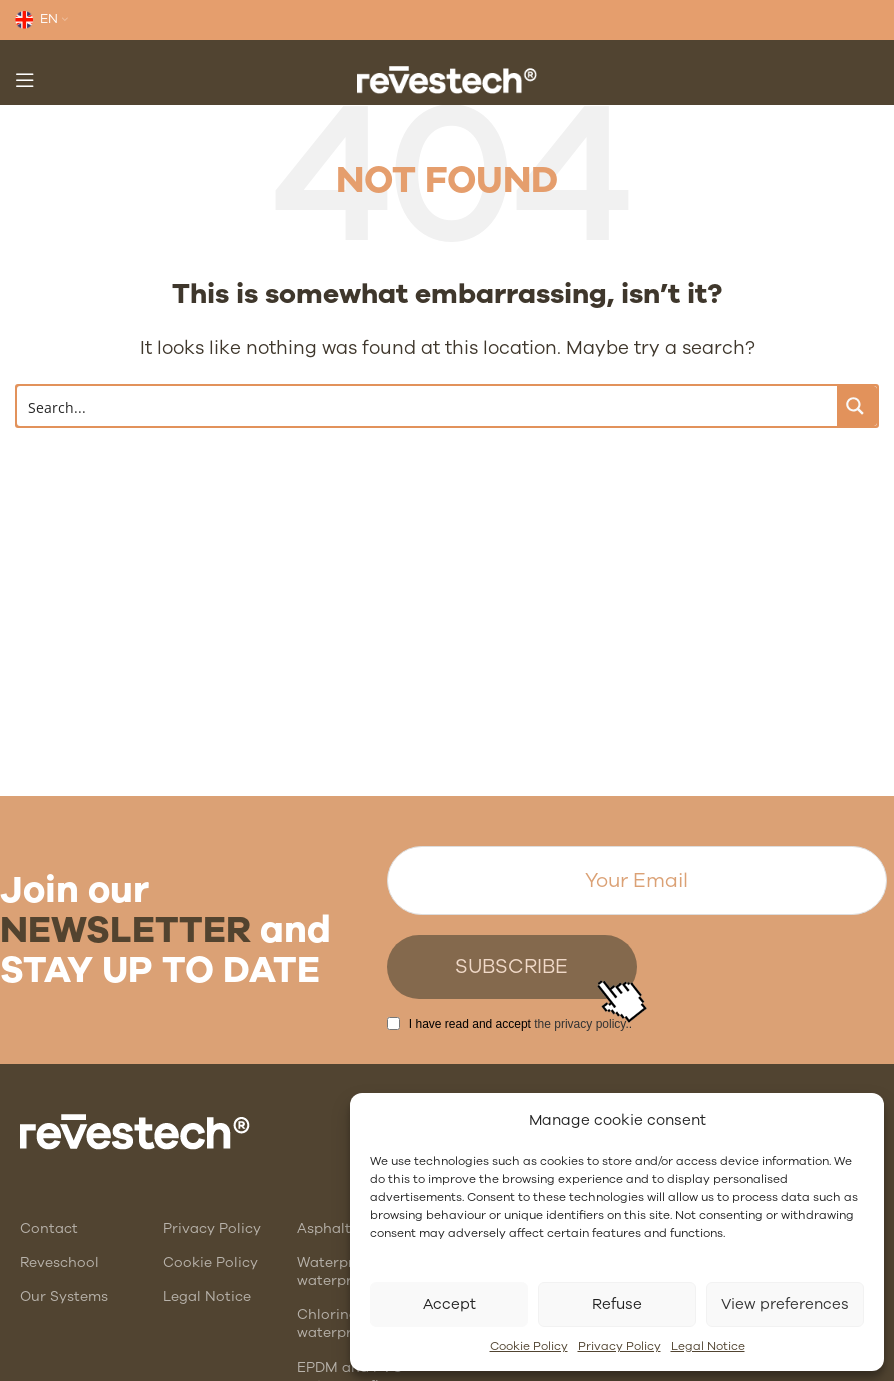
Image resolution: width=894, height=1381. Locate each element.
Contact (49, 1228)
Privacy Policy (619, 1346)
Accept (449, 1304)
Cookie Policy (529, 1346)
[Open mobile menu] (25, 80)
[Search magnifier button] (857, 406)
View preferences (785, 1304)
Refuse (617, 1304)
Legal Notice (708, 1346)
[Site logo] (447, 78)
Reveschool (59, 1262)
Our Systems (64, 1296)
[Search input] (428, 406)
